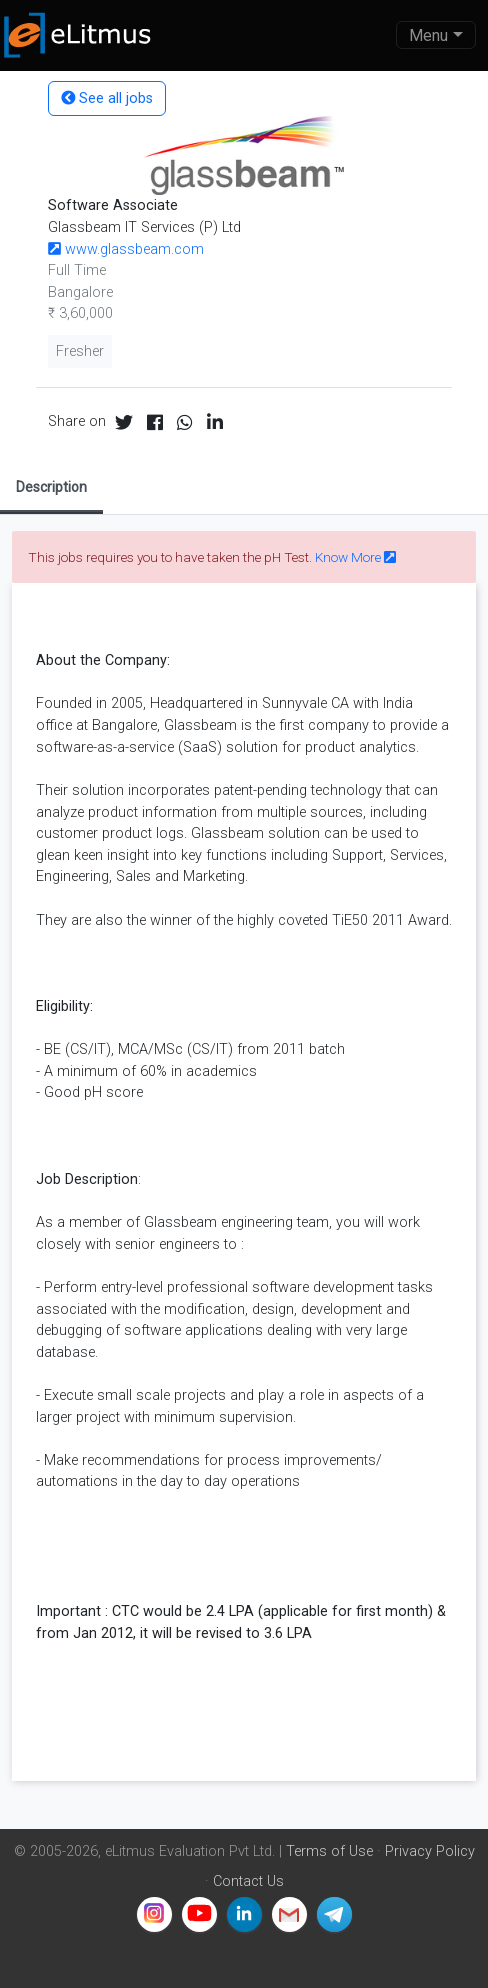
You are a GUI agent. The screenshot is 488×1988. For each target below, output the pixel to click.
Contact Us (248, 1881)
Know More (355, 557)
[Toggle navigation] (436, 35)
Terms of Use (329, 1851)
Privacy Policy (430, 1851)
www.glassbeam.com (126, 249)
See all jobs (107, 98)
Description (51, 487)
